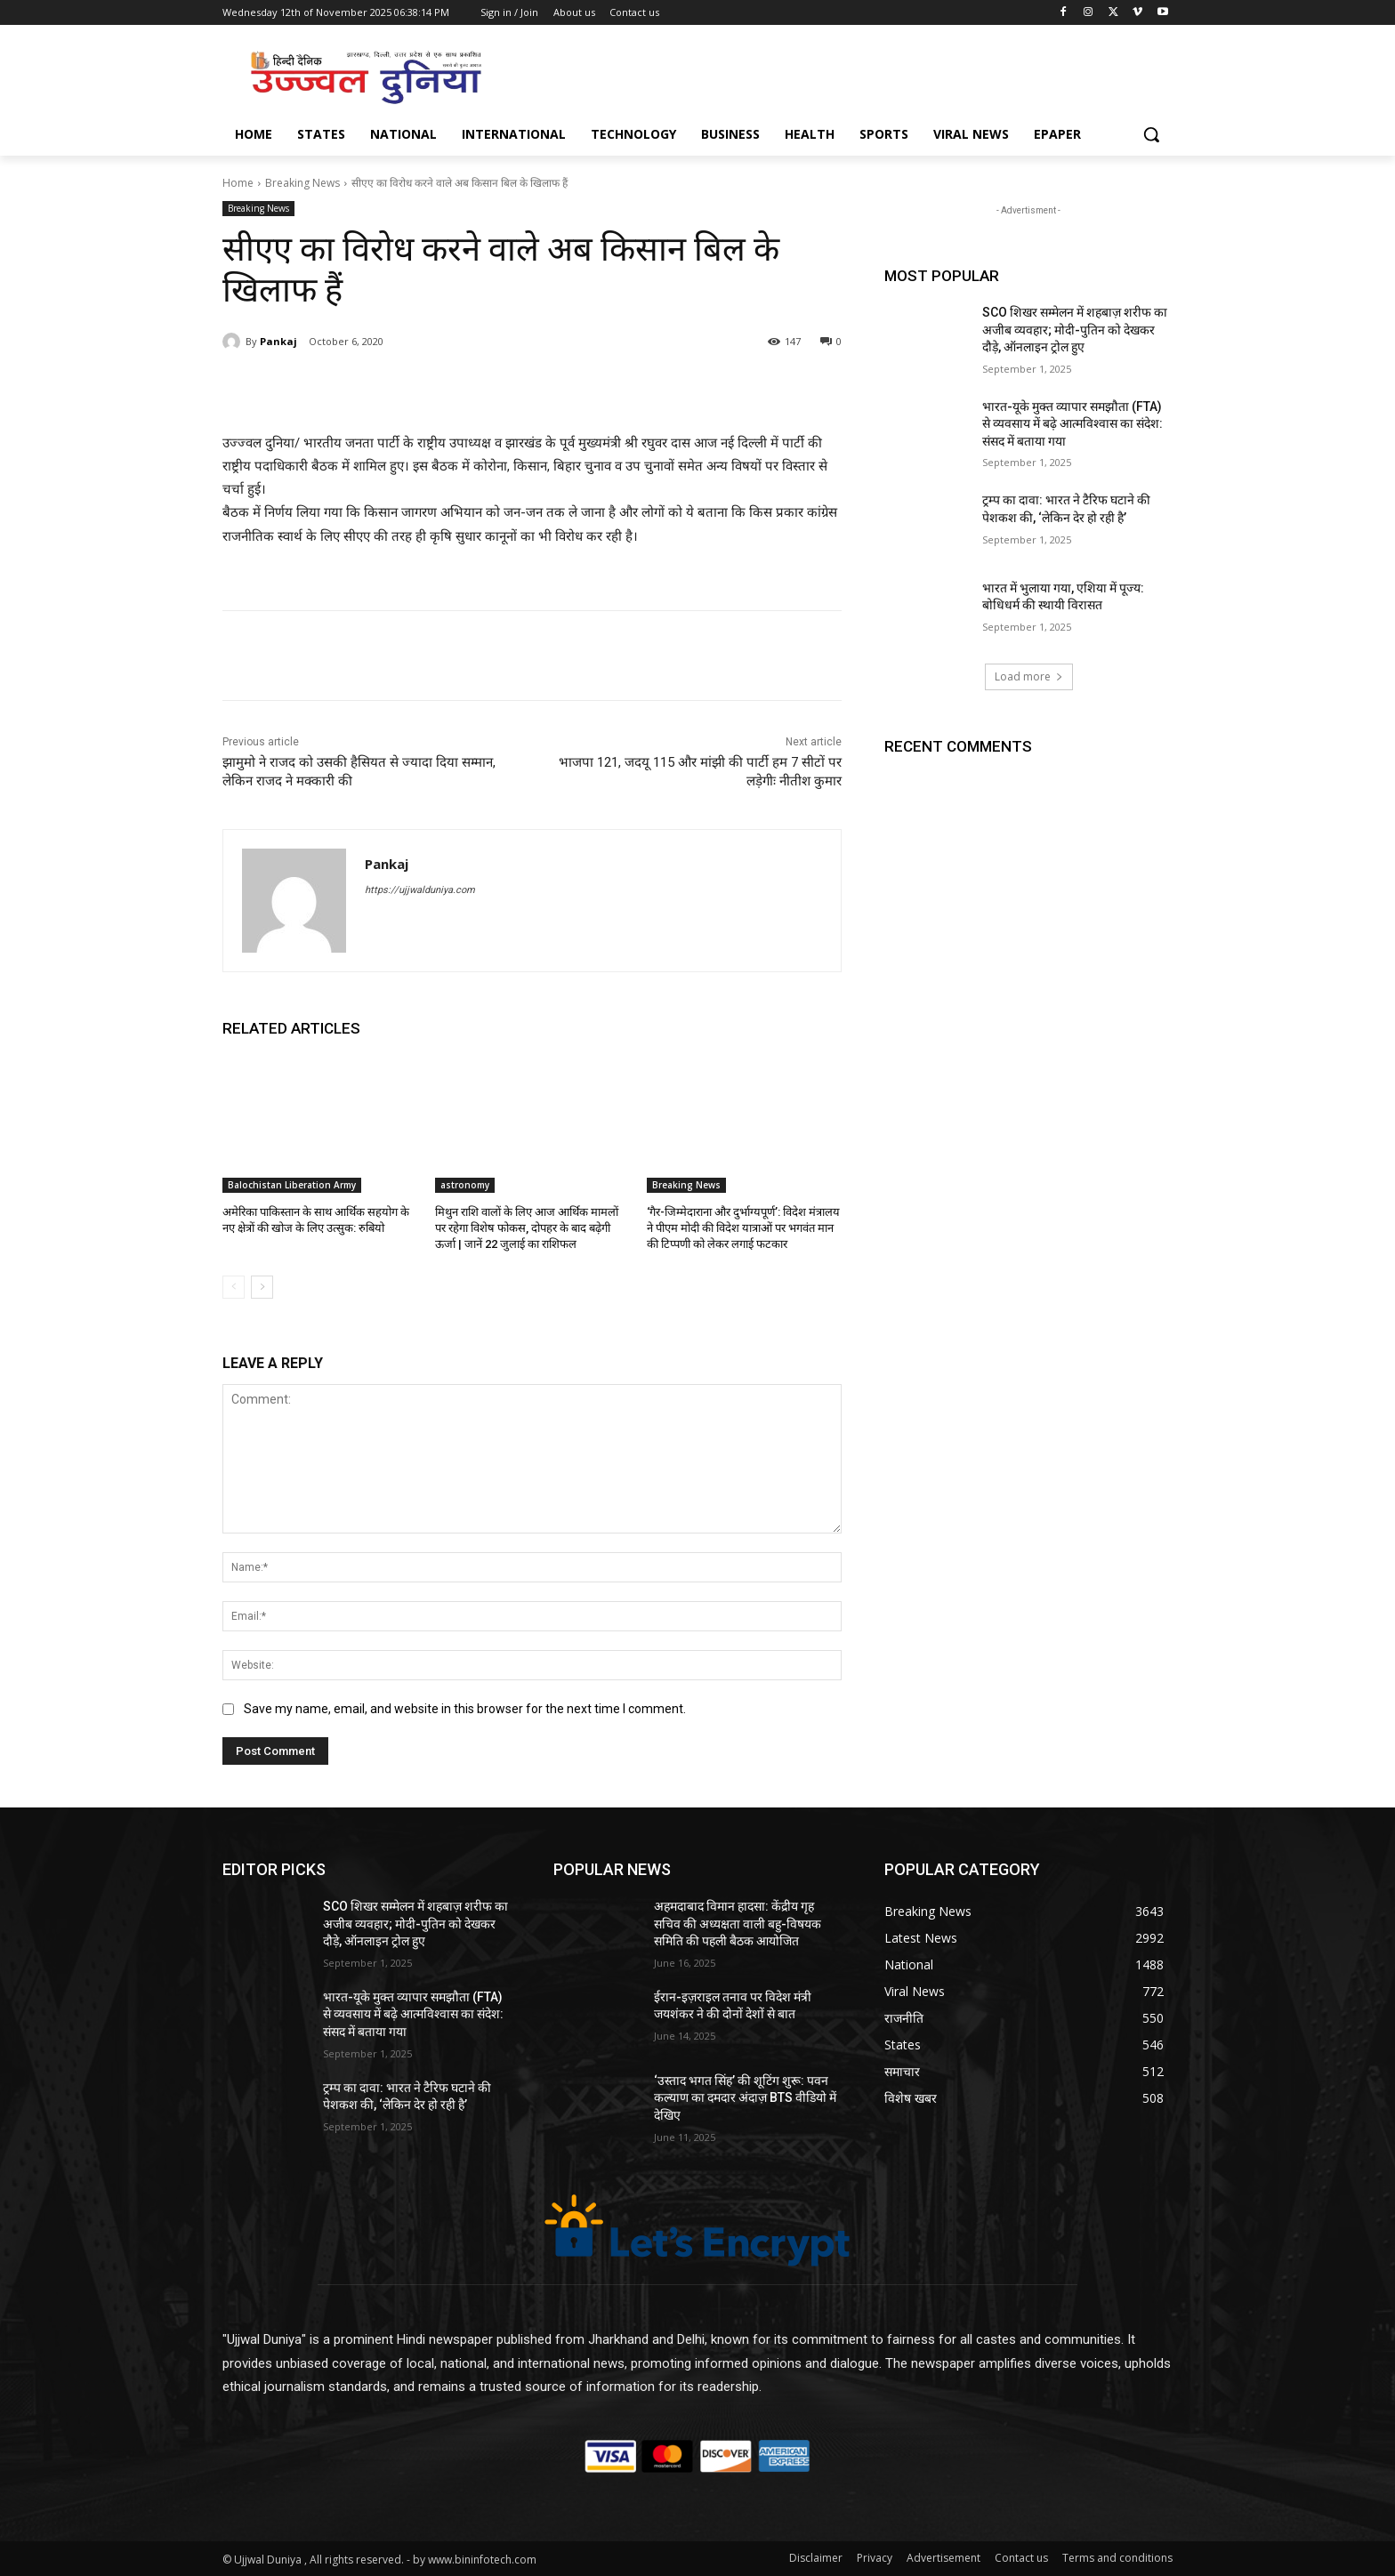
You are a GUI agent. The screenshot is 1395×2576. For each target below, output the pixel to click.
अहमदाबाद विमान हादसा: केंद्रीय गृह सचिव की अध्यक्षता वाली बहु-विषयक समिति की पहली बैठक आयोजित (737, 1923)
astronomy (464, 1185)
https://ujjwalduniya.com (420, 890)
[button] (1151, 134)
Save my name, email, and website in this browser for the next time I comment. (465, 1709)
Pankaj (278, 341)
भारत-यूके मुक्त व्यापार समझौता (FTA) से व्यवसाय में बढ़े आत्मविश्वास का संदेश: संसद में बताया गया (1072, 423)
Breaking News (302, 182)
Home (238, 182)
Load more (1029, 676)
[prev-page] (233, 1287)
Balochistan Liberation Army (292, 1185)
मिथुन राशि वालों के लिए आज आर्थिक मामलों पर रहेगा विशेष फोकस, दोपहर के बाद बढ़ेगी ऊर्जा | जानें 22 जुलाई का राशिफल (526, 1228)
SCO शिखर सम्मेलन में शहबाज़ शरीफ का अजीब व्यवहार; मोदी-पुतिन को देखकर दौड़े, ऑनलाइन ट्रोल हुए (1074, 329)
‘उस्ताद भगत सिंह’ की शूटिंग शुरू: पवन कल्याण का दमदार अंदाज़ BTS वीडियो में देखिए (745, 2097)
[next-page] (262, 1287)
